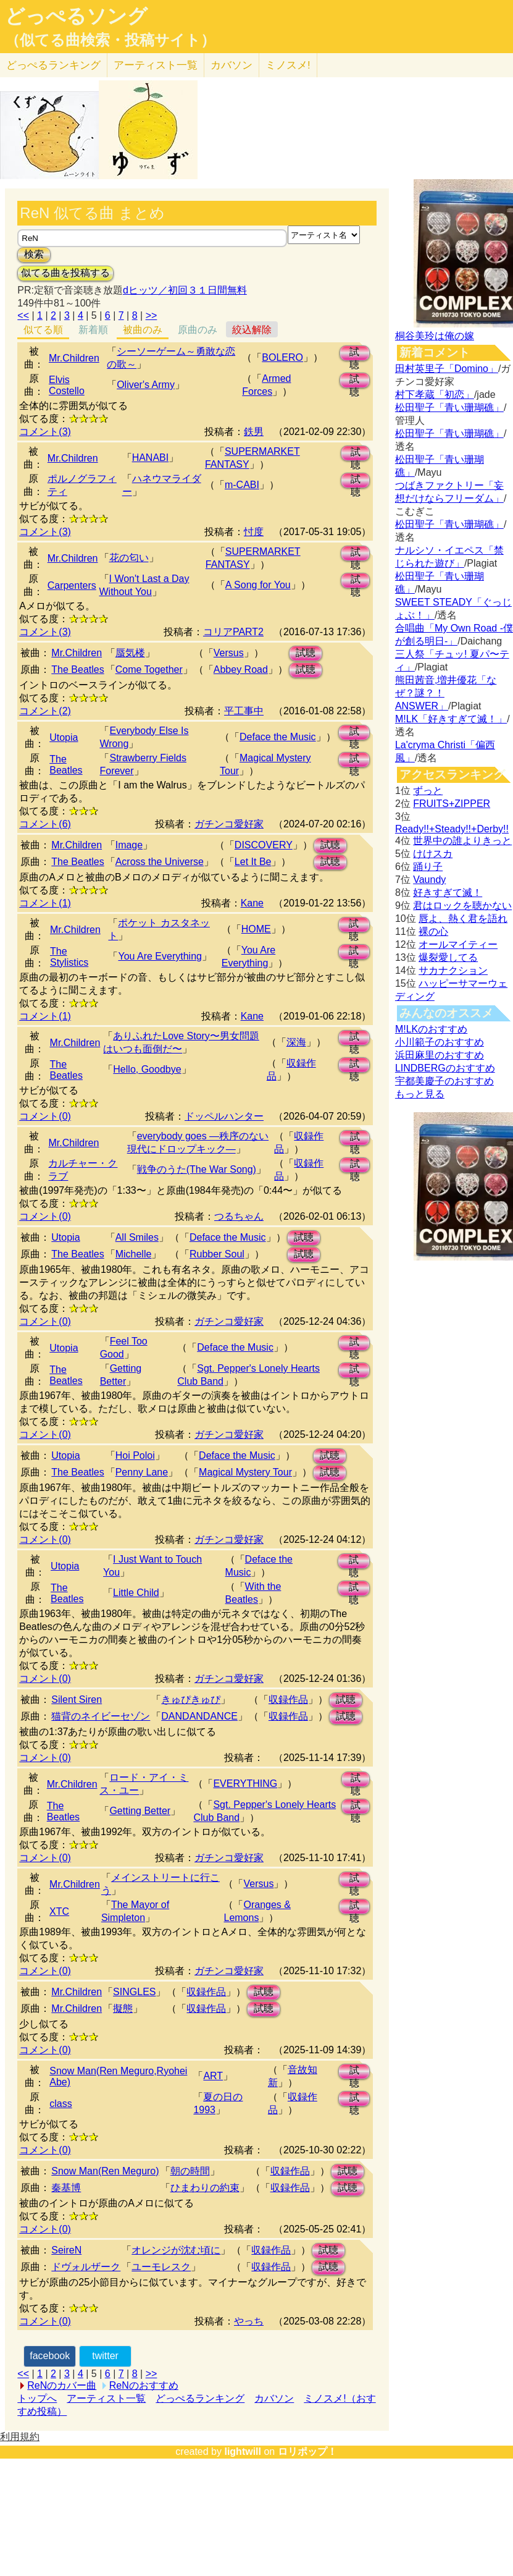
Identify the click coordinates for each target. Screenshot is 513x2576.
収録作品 (288, 1699)
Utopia (63, 737)
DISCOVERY (264, 845)
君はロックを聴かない (462, 905)
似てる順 (43, 329)
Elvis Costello (67, 385)
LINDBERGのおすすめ (445, 1068)
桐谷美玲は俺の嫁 (434, 336)
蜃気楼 (130, 653)
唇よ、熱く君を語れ (463, 918)
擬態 (123, 2008)
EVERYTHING (245, 1783)
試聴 (354, 354)
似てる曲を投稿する (65, 273)
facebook (50, 2355)
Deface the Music (278, 737)
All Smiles (137, 1237)
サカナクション (453, 970)
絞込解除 (252, 329)
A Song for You (258, 585)
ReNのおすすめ (143, 2385)
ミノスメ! (288, 65)
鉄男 (254, 431)
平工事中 (244, 711)
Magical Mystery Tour (245, 1472)
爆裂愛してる (448, 957)
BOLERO (282, 357)
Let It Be (253, 861)
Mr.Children (74, 358)
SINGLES (134, 1992)
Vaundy (429, 879)
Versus (229, 653)
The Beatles (77, 669)
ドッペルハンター (224, 1116)
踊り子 (428, 866)
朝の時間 (190, 2171)
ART (213, 2076)
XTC (59, 1911)
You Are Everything (160, 956)
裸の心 (433, 931)
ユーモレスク (161, 2266)
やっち (249, 2321)
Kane (252, 903)
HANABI (150, 457)
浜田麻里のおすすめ (439, 1055)
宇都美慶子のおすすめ (444, 1081)
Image (129, 845)
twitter (105, 2355)
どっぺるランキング (200, 2398)
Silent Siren (76, 1699)
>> (151, 315)
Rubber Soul (217, 1254)
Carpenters (72, 585)
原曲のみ (197, 329)
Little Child (136, 1592)
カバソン (231, 65)
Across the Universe (159, 861)
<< (23, 315)
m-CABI (242, 484)
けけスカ (433, 853)
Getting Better (139, 1810)
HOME (256, 929)
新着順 (93, 329)
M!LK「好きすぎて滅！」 (451, 719)
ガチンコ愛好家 (229, 824)
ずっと (428, 790)
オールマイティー (458, 944)
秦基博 (66, 2187)
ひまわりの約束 (205, 2187)
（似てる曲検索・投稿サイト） (110, 40)
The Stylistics (69, 957)
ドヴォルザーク (85, 2266)
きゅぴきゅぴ (190, 1699)
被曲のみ (142, 329)
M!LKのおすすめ (431, 1029)
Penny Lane (141, 1472)
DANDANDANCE (199, 1716)
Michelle (133, 1254)
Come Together (149, 669)
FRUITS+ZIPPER (451, 803)
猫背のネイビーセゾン (100, 1716)
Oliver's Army (146, 384)
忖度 (254, 531)
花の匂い (129, 557)
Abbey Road (241, 669)
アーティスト (156, 65)
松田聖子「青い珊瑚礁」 (449, 407)
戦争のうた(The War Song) (196, 1169)
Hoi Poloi (135, 1455)
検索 (34, 254)
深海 (296, 1042)
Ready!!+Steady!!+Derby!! (452, 829)
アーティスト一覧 (106, 2398)
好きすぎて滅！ (447, 892)
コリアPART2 (233, 632)
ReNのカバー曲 (61, 2385)
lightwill (242, 2451)
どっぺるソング (76, 16)
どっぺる (53, 65)
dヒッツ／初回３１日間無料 (185, 290)
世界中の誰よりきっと (462, 840)
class (60, 2103)
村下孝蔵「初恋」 (434, 394)
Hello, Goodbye (147, 1069)
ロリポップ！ (307, 2451)
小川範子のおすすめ (439, 1042)
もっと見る (419, 1094)
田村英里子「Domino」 (446, 368)
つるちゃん (239, 1216)
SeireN (66, 2250)
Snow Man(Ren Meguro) (105, 2171)
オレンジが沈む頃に (175, 2250)
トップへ (37, 2398)
